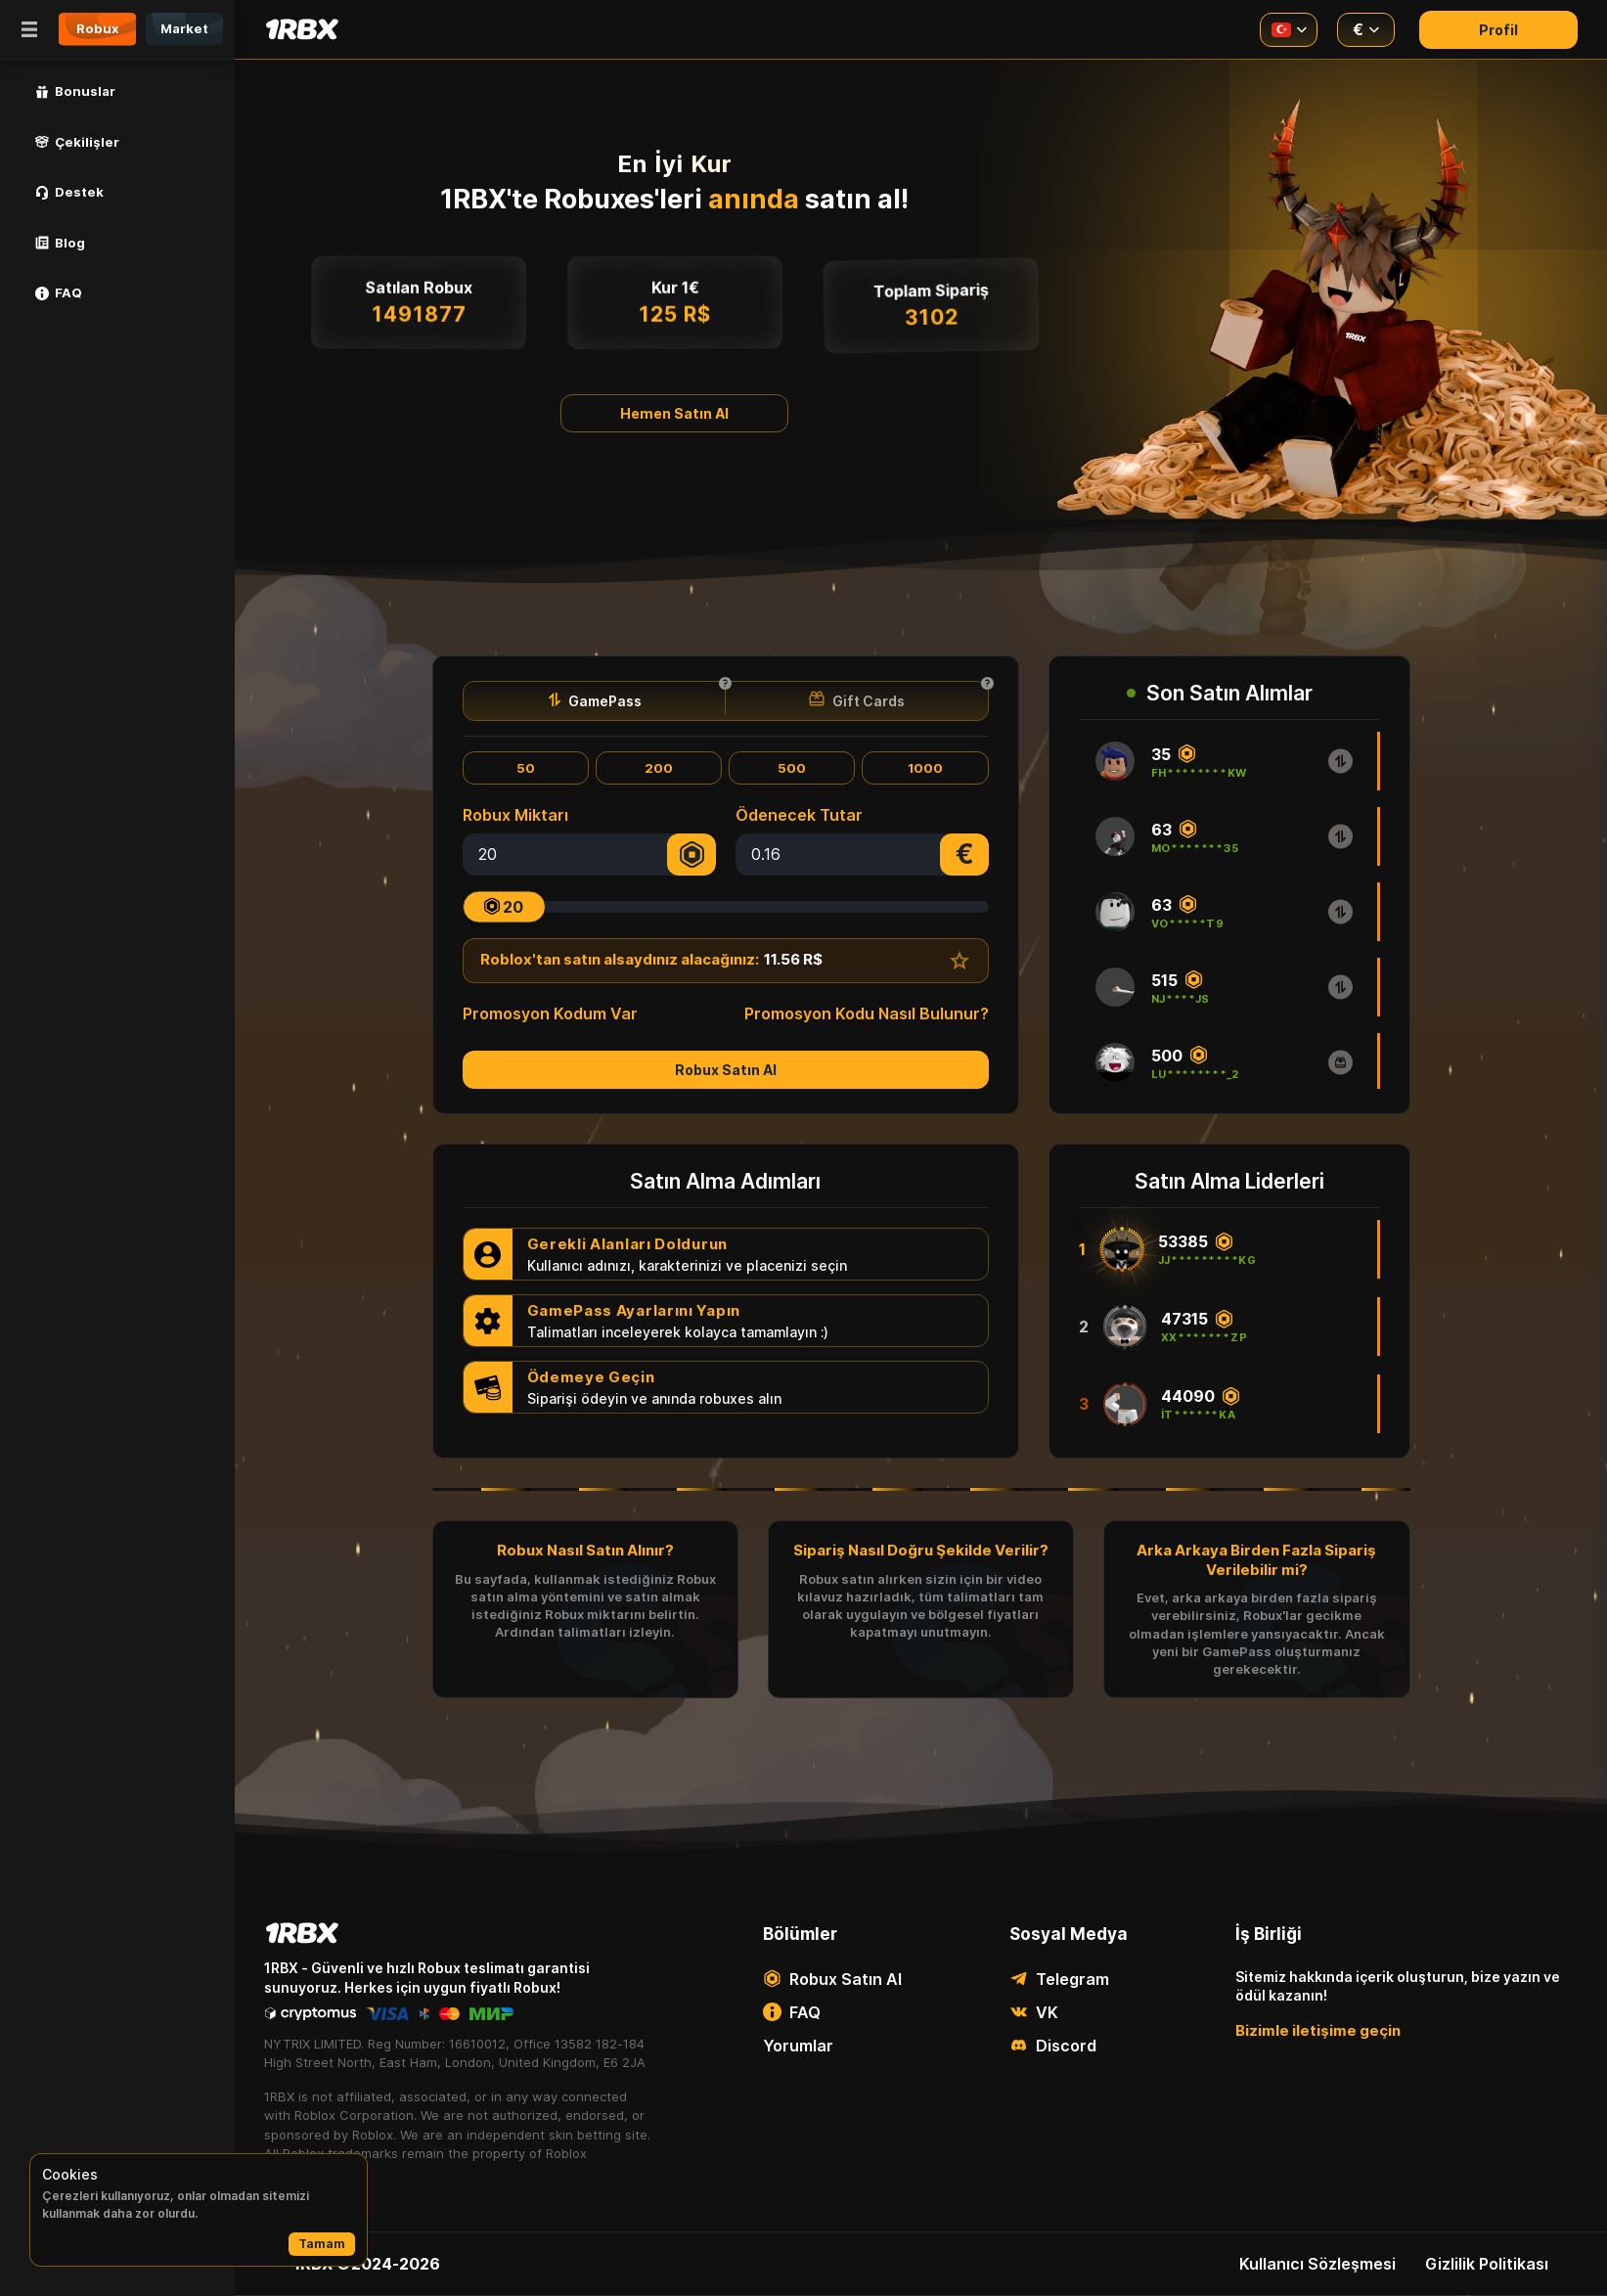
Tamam (321, 2243)
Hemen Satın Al (674, 413)
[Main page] (301, 29)
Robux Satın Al (726, 1069)
